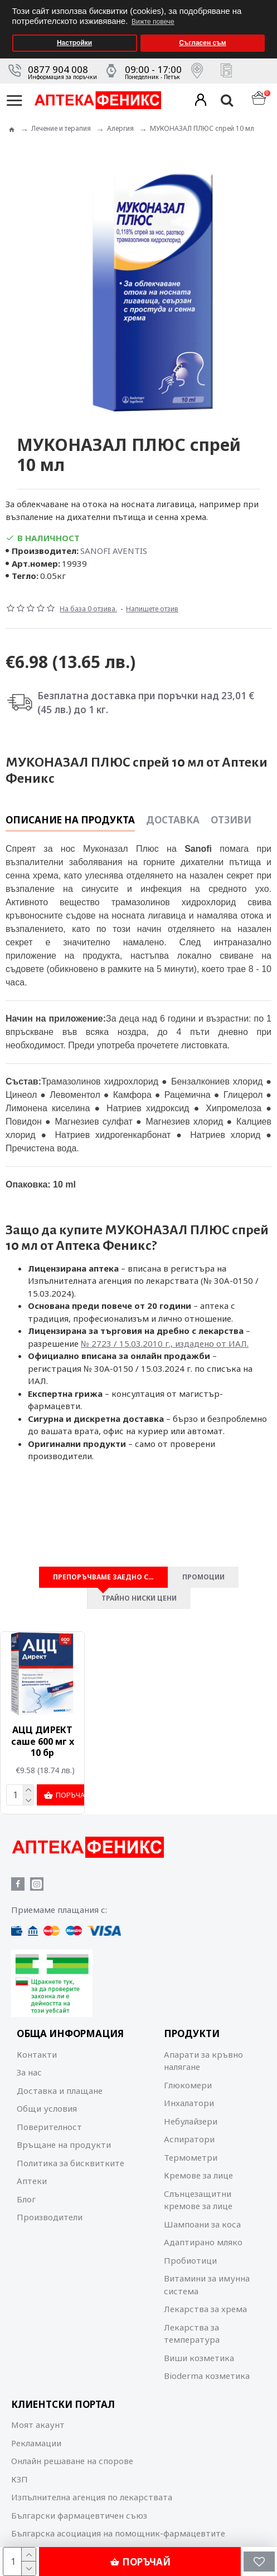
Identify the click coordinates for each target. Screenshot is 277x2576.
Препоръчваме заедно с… (103, 1577)
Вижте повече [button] (153, 22)
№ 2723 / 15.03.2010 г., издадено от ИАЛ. (165, 1343)
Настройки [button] (74, 43)
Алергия (120, 128)
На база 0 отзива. (88, 609)
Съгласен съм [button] (202, 43)
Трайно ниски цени (139, 1598)
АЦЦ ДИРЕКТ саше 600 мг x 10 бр (42, 1742)
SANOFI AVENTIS (113, 550)
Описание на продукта (70, 820)
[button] (265, 3)
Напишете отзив (152, 609)
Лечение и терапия (61, 128)
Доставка (173, 820)
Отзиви (231, 820)
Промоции (203, 1577)
